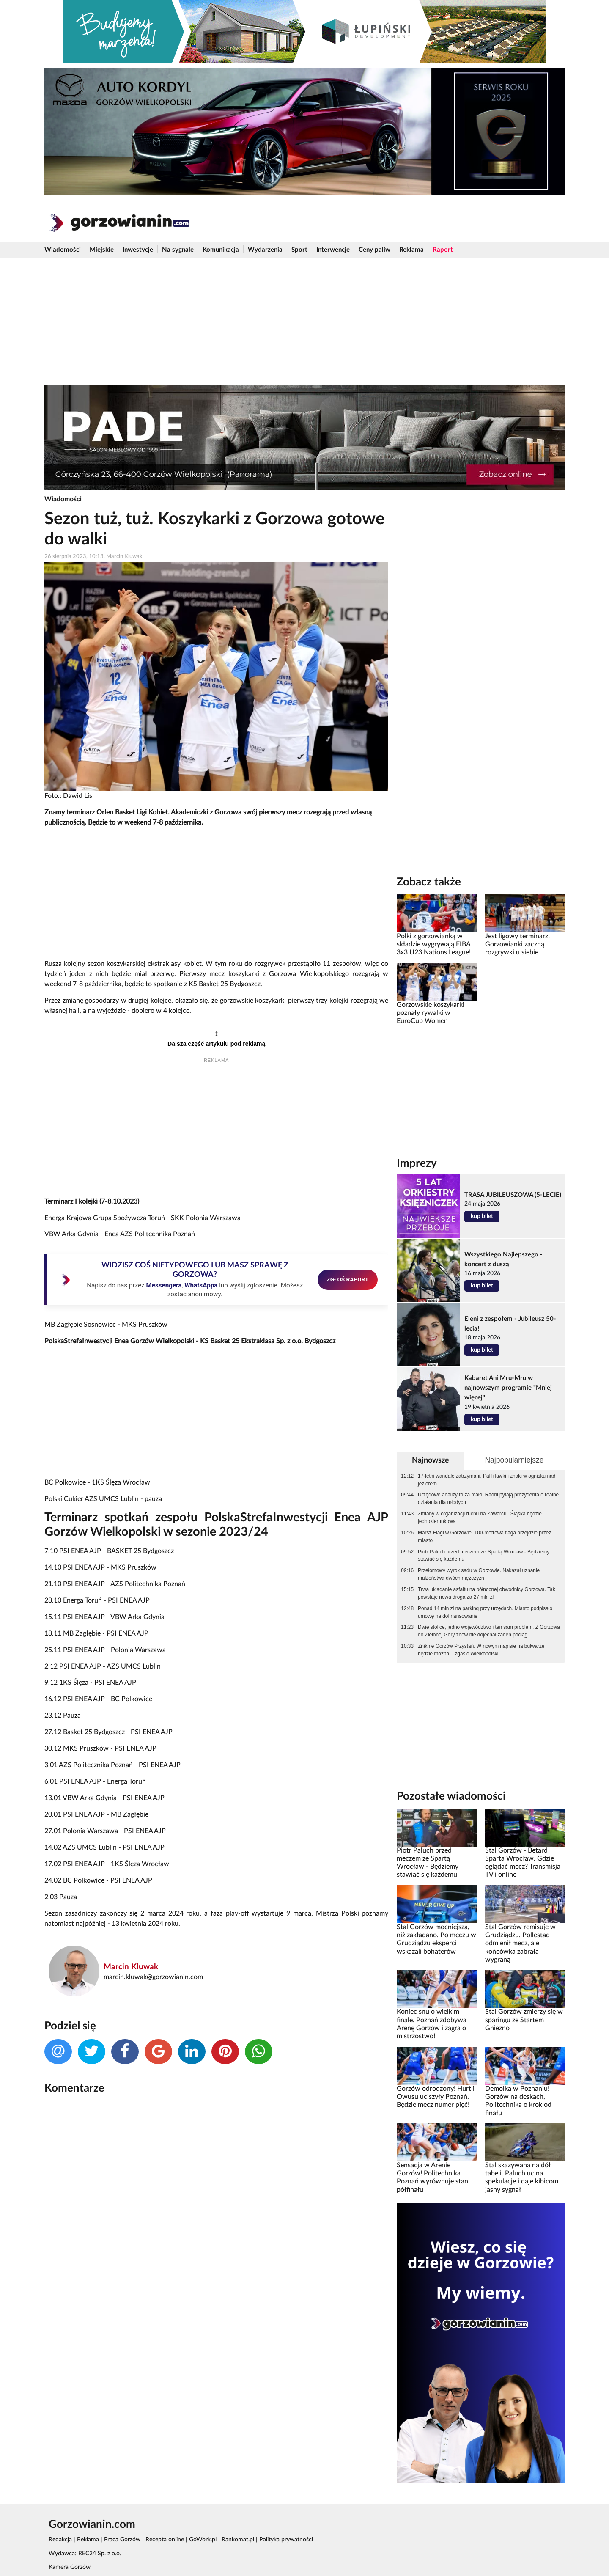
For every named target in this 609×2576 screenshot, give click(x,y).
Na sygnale (178, 250)
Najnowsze (430, 1460)
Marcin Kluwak (131, 1967)
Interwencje (333, 250)
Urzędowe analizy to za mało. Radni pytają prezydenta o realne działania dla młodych (488, 1498)
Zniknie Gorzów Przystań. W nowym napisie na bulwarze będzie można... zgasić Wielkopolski (481, 1650)
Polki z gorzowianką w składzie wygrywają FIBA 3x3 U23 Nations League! (434, 944)
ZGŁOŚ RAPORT (348, 1279)
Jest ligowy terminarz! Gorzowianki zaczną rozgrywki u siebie (517, 944)
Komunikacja (221, 250)
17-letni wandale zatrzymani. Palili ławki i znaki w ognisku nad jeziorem (486, 1480)
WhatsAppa (200, 1285)
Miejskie (102, 250)
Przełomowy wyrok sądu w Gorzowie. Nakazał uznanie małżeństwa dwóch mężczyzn (479, 1574)
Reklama (411, 250)
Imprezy (417, 1163)
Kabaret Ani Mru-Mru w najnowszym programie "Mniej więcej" (508, 1388)
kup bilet (482, 1216)
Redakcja (60, 2540)
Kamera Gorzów (70, 2567)
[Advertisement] (304, 321)
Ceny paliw (374, 250)
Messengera (163, 1285)
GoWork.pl (203, 2540)
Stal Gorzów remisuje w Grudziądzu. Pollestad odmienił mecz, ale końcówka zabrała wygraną (520, 1943)
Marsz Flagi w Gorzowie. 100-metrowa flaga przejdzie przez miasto (484, 1536)
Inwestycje (138, 250)
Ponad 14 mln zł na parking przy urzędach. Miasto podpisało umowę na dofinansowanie (485, 1612)
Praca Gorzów (122, 2540)
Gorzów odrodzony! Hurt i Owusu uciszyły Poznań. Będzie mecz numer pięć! (436, 2097)
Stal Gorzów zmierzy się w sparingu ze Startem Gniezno (524, 2020)
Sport (299, 250)
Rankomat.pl (238, 2540)
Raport (443, 250)
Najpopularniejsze (514, 1460)
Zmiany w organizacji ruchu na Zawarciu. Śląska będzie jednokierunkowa (480, 1517)
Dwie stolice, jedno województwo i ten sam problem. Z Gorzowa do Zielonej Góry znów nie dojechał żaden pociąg (489, 1631)
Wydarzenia (265, 250)
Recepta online (164, 2540)
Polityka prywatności (286, 2540)
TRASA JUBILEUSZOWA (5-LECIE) (512, 1195)
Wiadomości (62, 250)
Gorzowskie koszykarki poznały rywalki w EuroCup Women (430, 1013)
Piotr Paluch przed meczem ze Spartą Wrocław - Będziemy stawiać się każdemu (483, 1555)
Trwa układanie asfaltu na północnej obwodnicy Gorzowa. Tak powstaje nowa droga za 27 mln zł (486, 1593)
